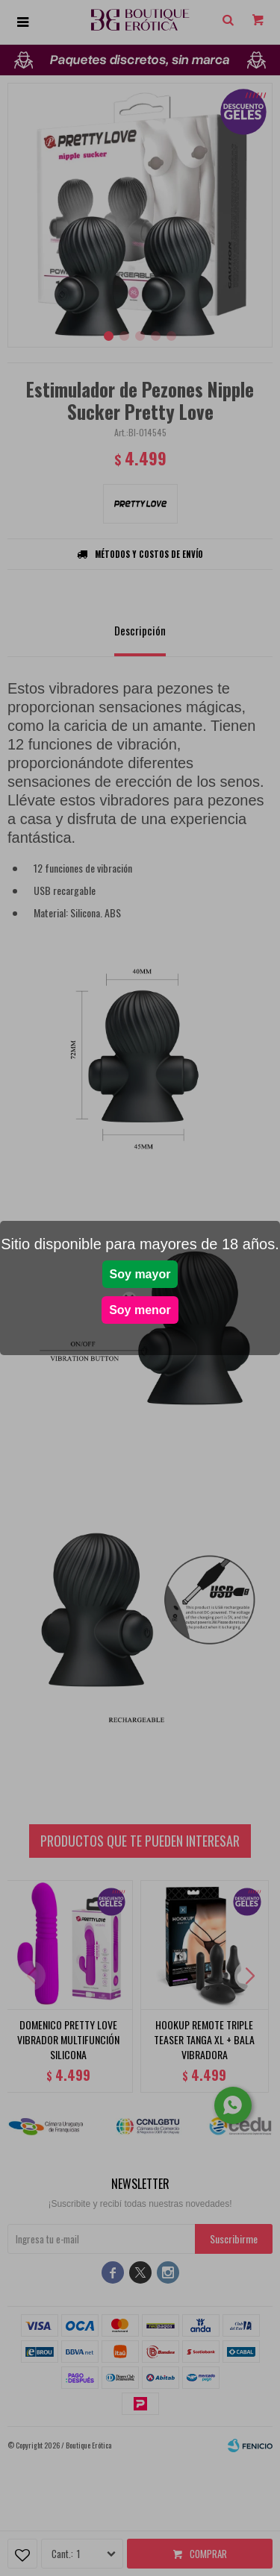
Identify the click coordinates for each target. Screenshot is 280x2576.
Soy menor (140, 1310)
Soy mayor (140, 1274)
